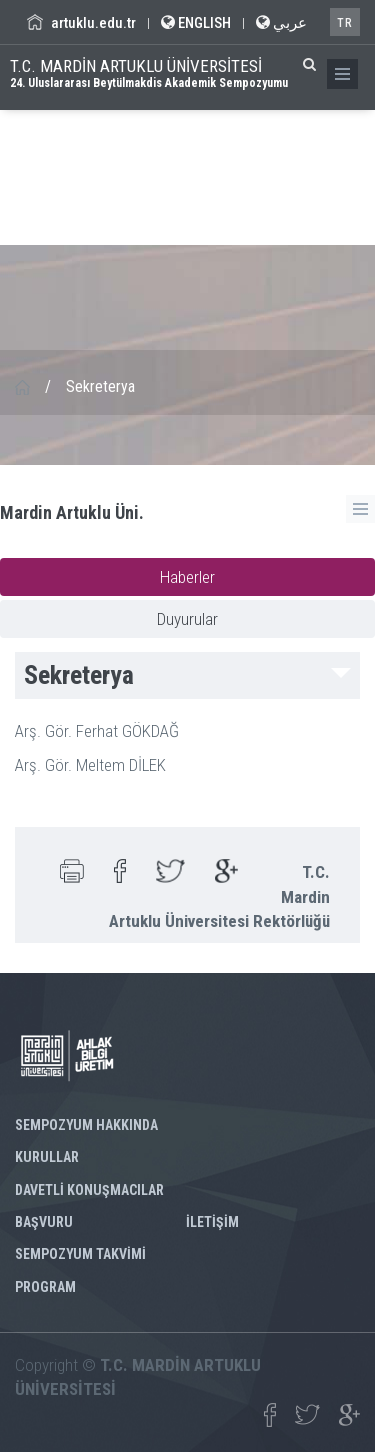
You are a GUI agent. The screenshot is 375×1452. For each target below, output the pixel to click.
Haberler (187, 577)
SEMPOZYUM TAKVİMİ (80, 1254)
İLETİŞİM (212, 1222)
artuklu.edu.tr (81, 23)
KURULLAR (47, 1157)
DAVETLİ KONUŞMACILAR (89, 1190)
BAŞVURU (44, 1222)
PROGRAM (45, 1287)
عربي (281, 23)
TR (345, 23)
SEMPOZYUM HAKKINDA (86, 1125)
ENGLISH (196, 23)
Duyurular (187, 619)
